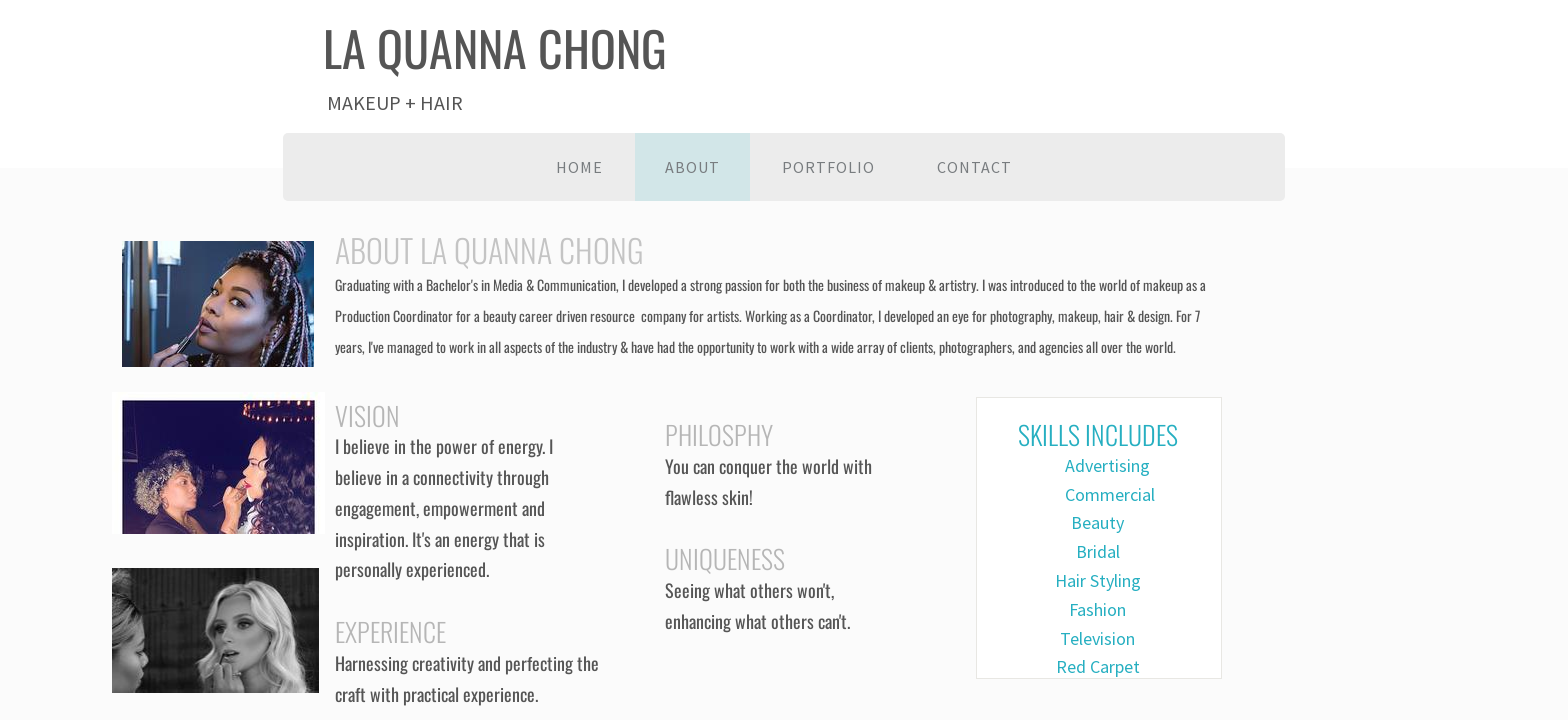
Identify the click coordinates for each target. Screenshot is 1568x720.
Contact (974, 167)
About (692, 167)
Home (579, 167)
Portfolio (828, 167)
